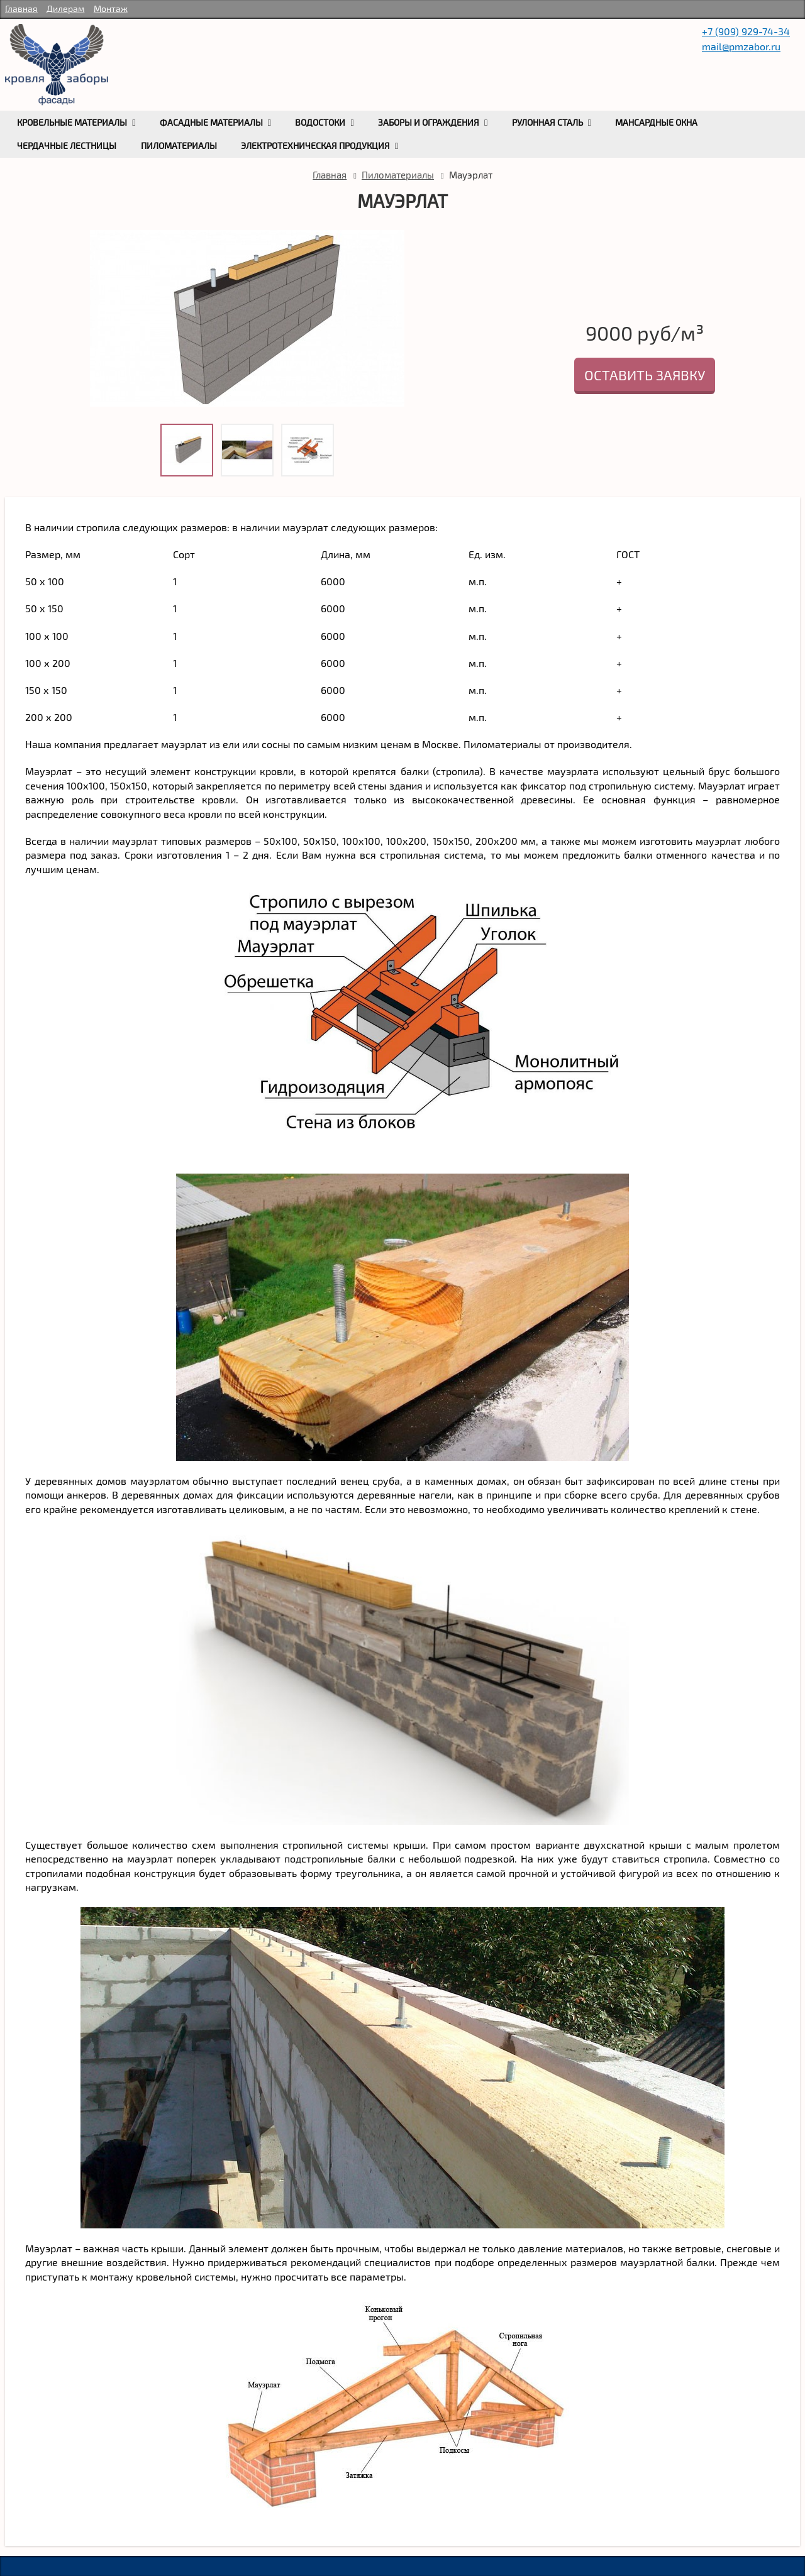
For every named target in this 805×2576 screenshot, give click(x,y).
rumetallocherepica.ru (56, 65)
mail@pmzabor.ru (741, 46)
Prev (102, 334)
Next (391, 334)
